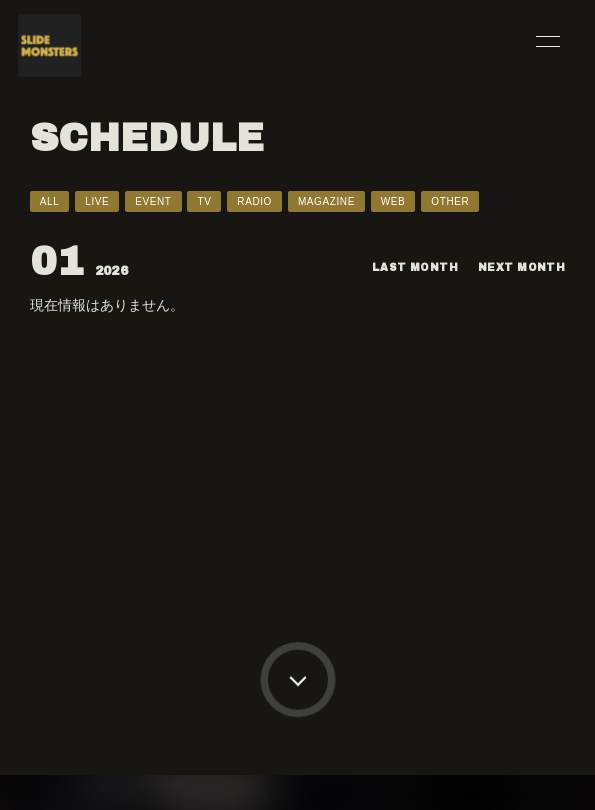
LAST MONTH (415, 267)
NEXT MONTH (521, 267)
